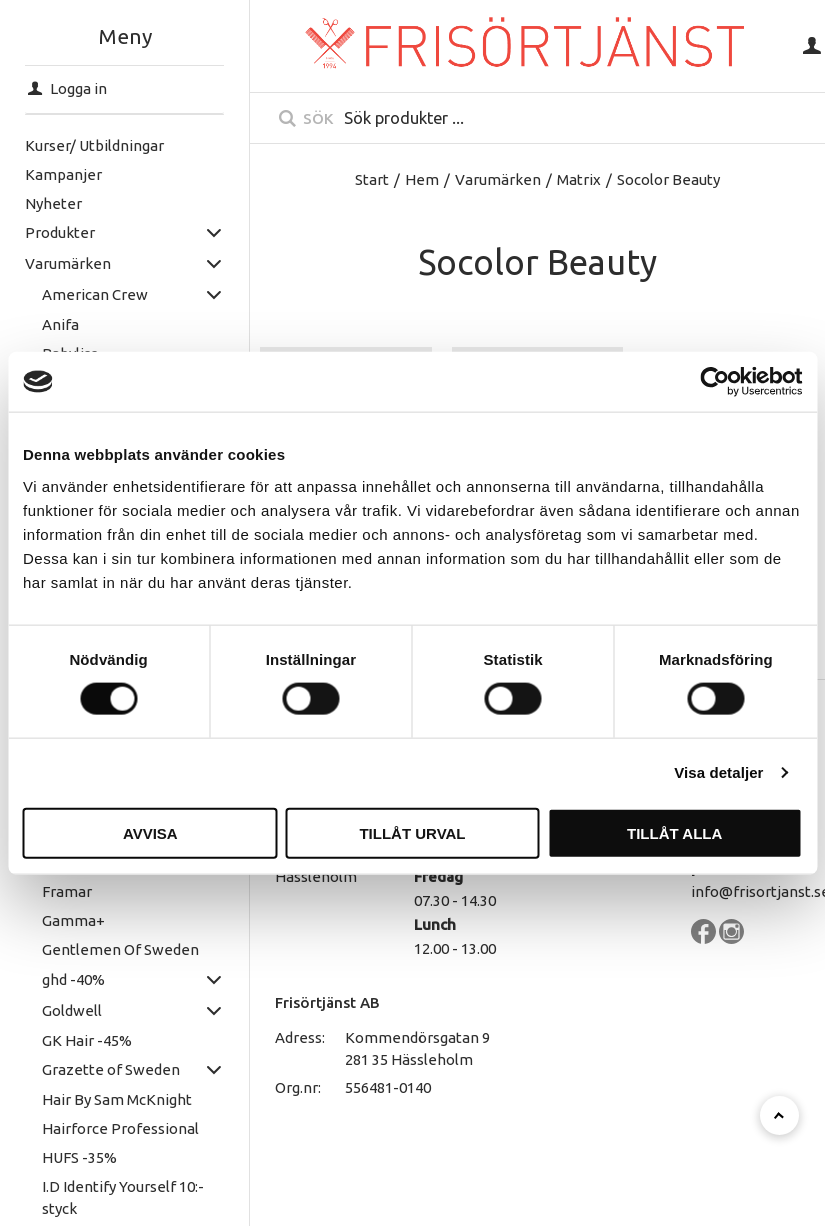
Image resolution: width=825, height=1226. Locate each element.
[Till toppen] (779, 1115)
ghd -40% (71, 979)
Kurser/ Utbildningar (93, 145)
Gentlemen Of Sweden (118, 949)
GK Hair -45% (85, 1040)
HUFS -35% (77, 1157)
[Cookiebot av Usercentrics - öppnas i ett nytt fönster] (714, 382)
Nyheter (52, 203)
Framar (65, 891)
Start (372, 179)
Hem (422, 179)
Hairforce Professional (118, 1128)
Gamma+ (71, 920)
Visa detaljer (718, 772)
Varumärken (67, 263)
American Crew (93, 294)
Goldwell (70, 1010)
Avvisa (150, 832)
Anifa (58, 324)
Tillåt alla (674, 832)
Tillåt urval (412, 832)
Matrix (579, 179)
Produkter (59, 232)
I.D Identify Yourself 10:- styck (121, 1198)
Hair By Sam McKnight (115, 1099)
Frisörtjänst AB (327, 1002)
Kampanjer (62, 174)
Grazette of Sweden (109, 1069)
